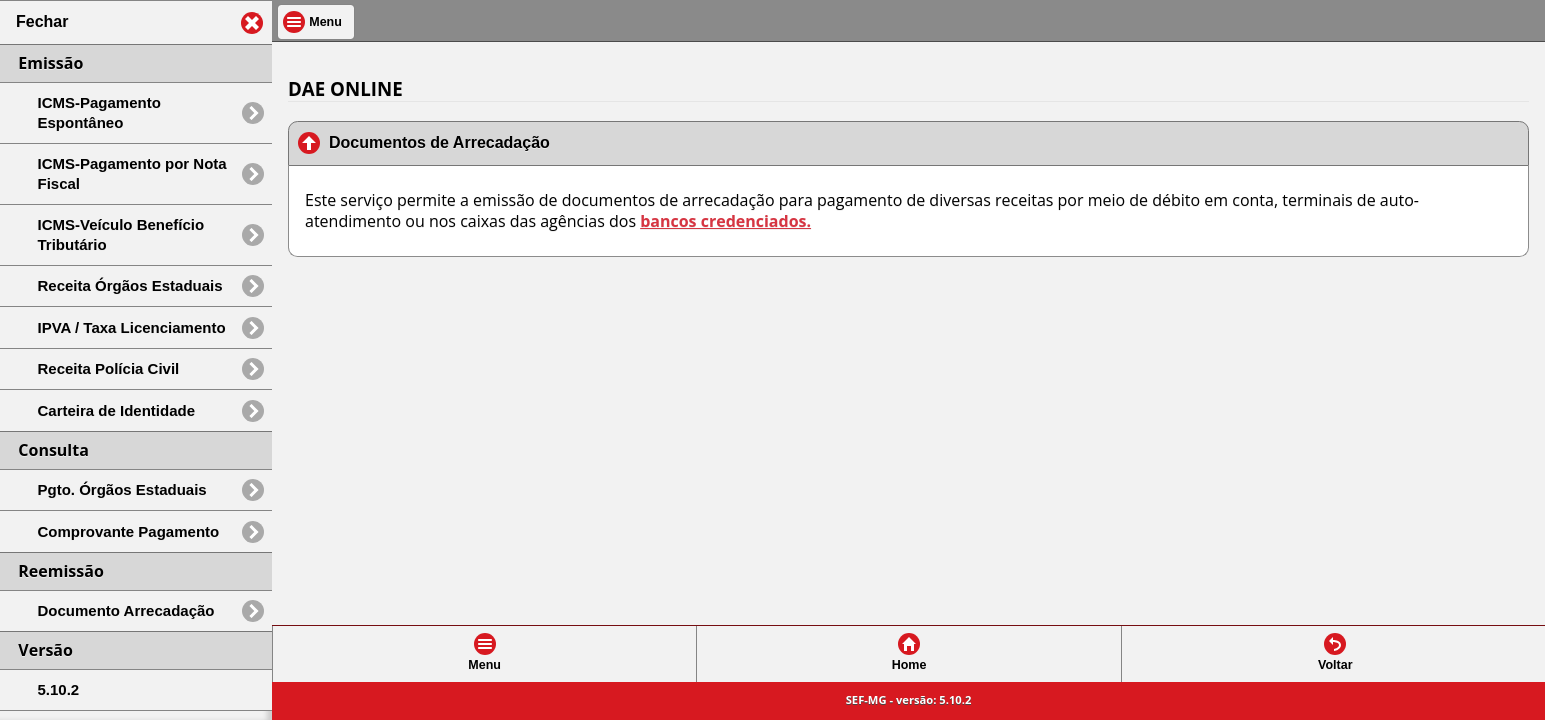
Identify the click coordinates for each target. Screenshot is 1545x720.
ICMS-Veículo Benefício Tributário (121, 234)
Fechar (42, 21)
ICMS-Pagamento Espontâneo (99, 112)
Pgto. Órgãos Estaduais (122, 489)
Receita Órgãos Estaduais (130, 285)
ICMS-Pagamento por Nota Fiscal (132, 173)
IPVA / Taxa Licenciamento (132, 327)
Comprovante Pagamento (129, 531)
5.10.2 (59, 689)
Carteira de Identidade (117, 410)
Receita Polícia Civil (109, 368)
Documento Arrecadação (126, 610)
